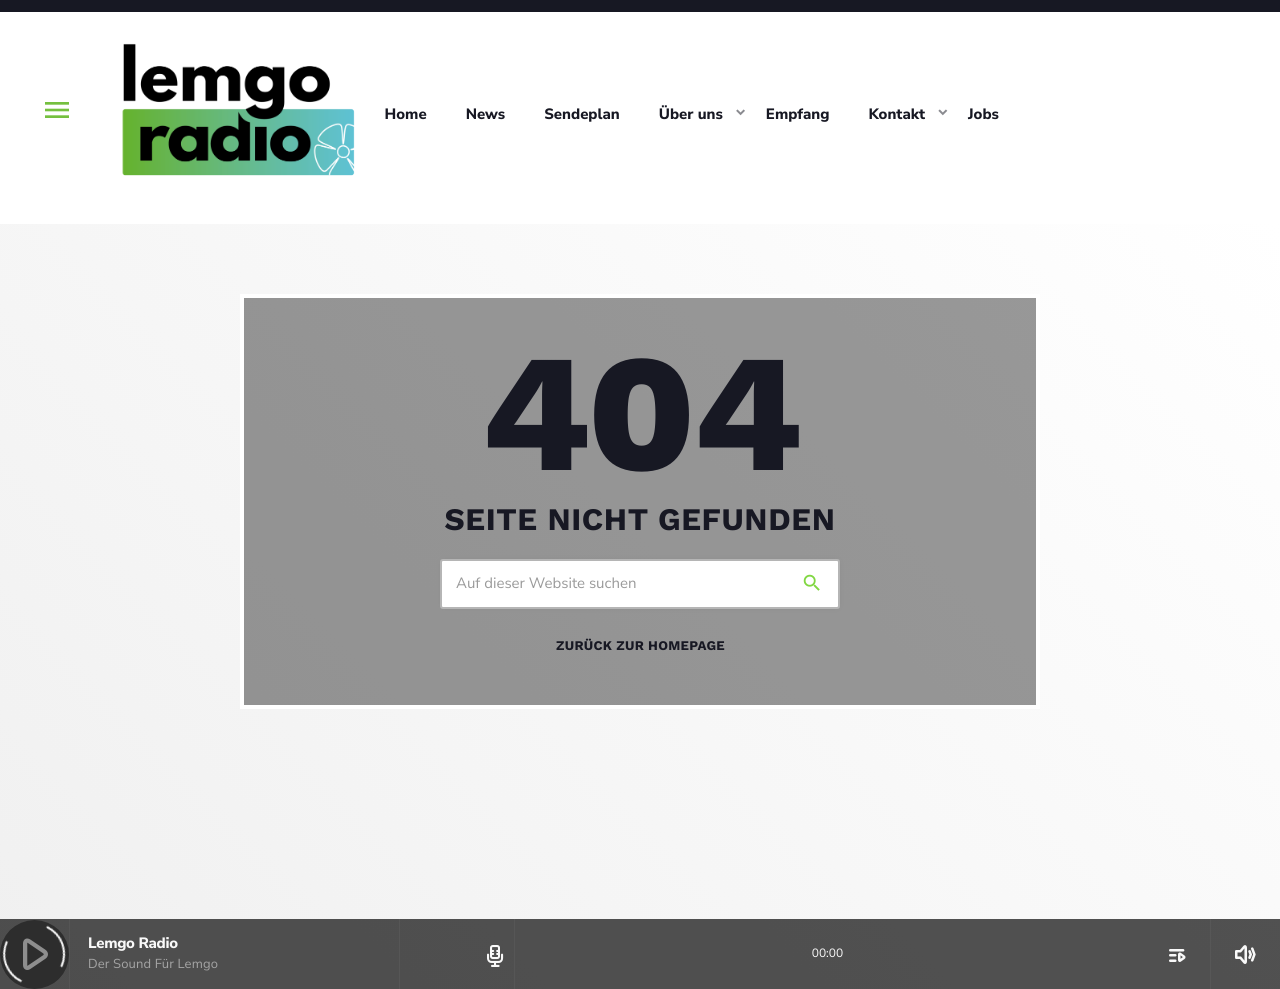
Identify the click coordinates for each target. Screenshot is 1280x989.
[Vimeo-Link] (236, 110)
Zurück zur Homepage (640, 646)
